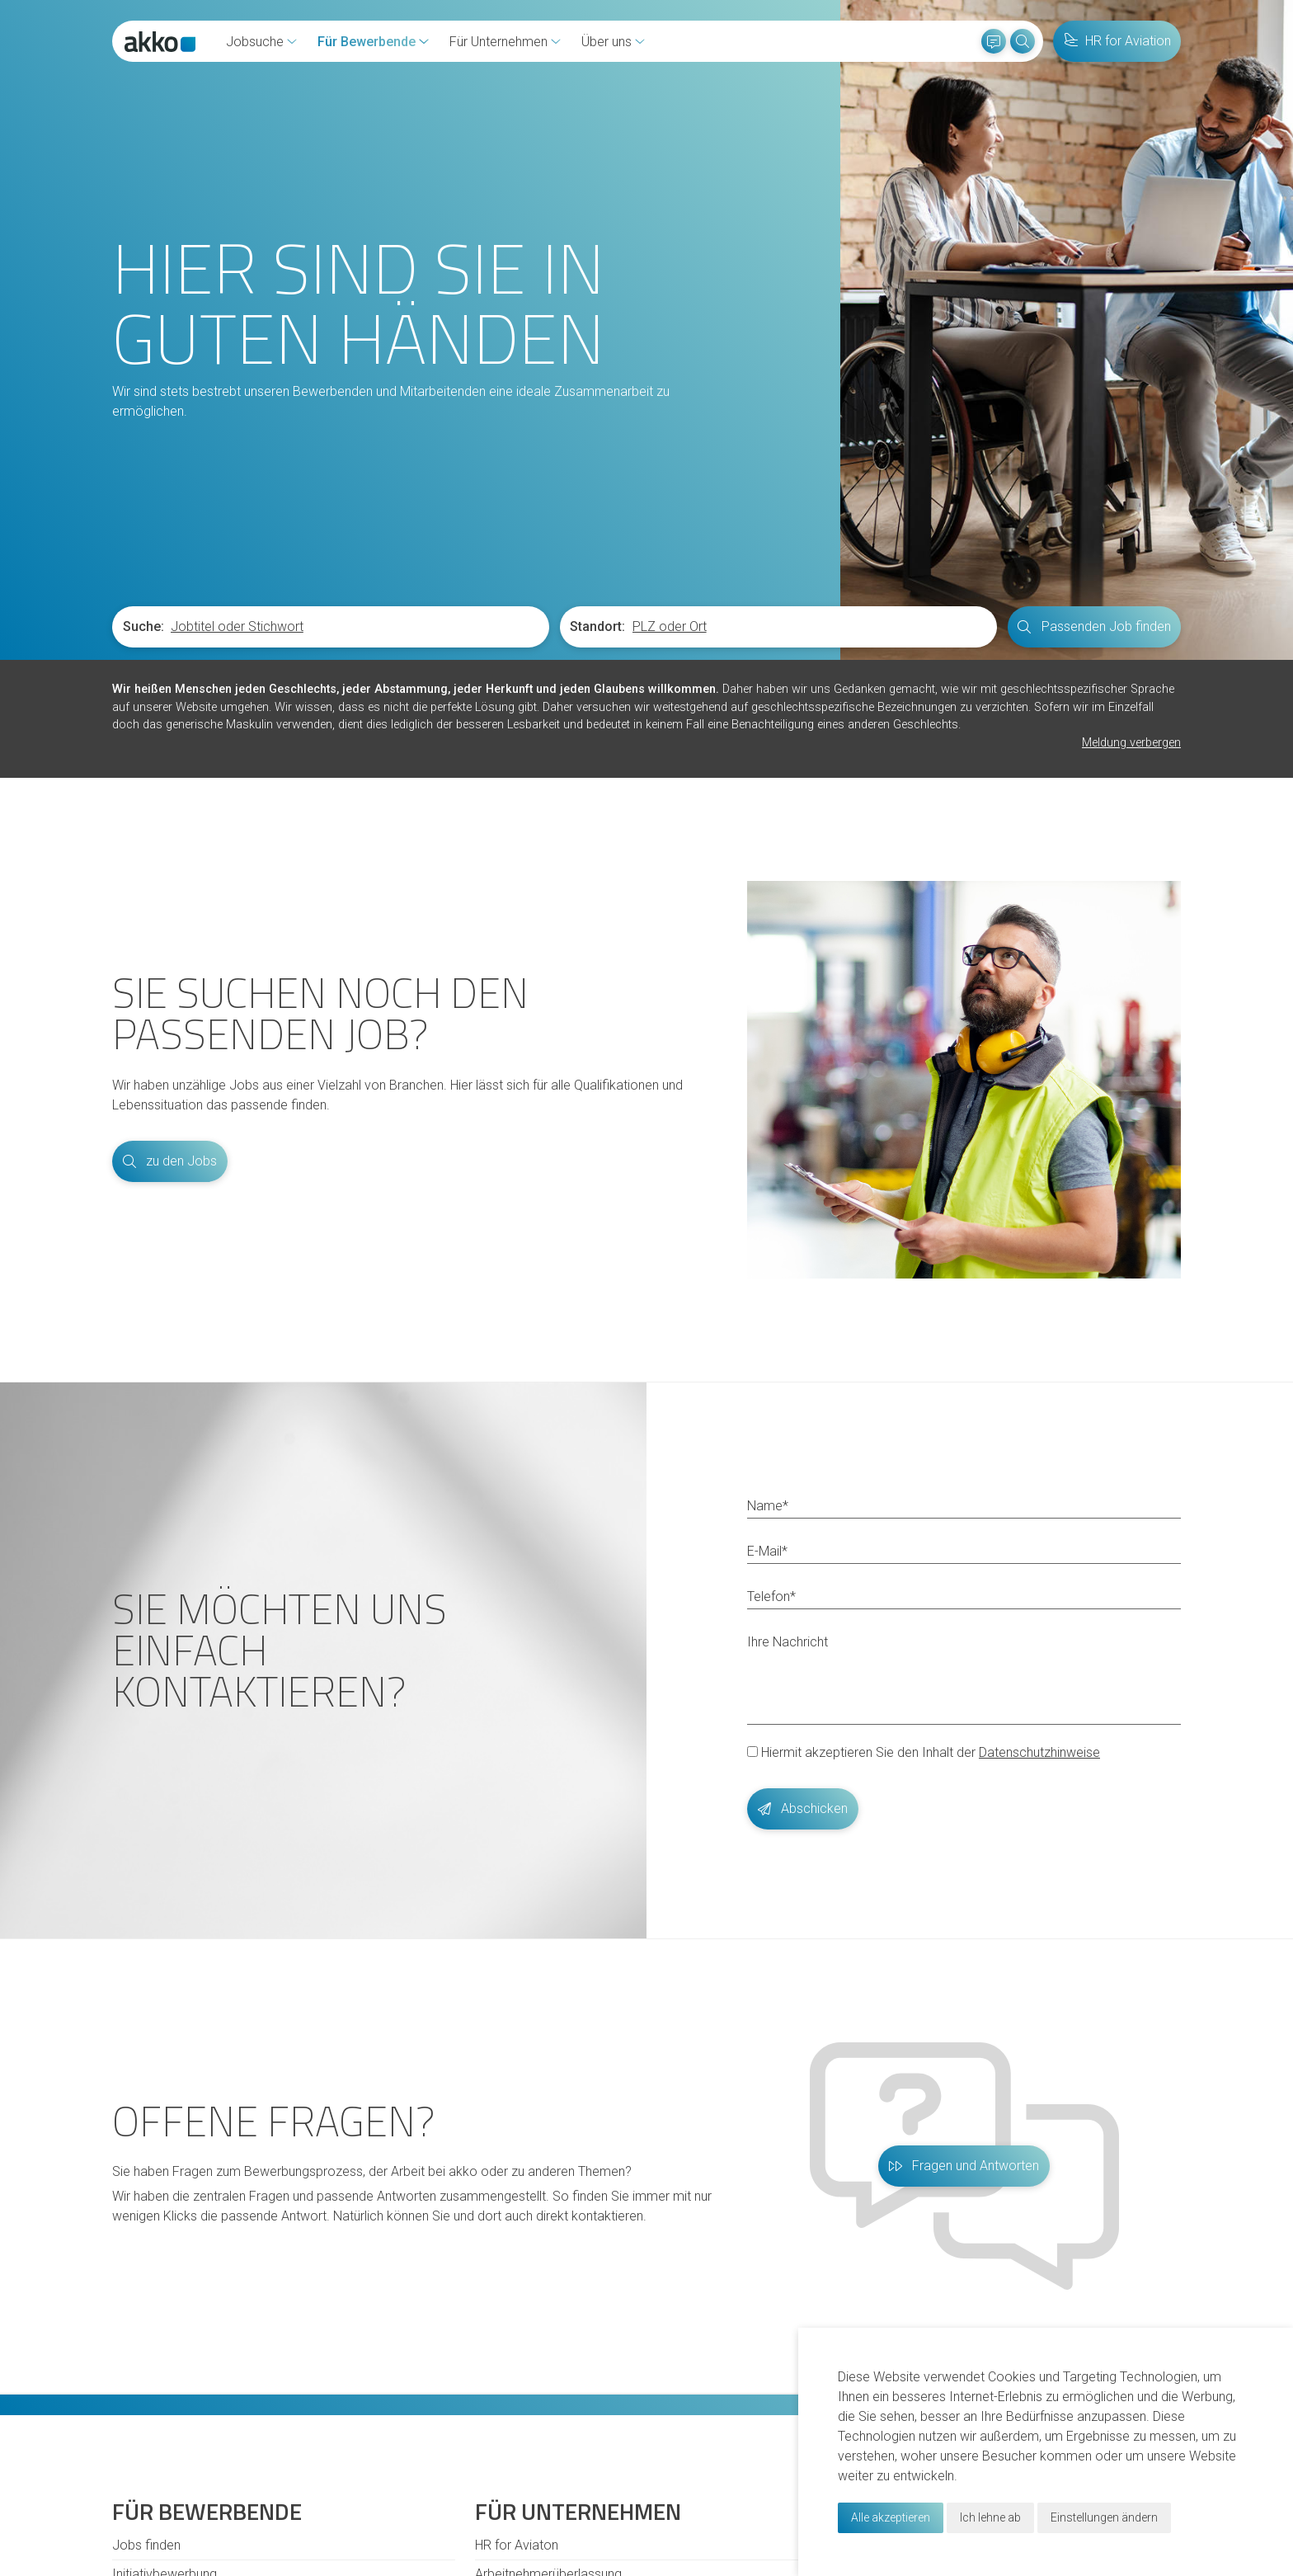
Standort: (597, 626)
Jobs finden (146, 2545)
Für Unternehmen (498, 41)
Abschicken (803, 1808)
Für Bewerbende (366, 41)
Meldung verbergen (1131, 743)
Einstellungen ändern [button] (1104, 2517)
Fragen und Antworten (964, 2165)
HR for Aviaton (516, 2545)
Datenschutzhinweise (1039, 1752)
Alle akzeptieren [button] (890, 2517)
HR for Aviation (1117, 41)
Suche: (143, 626)
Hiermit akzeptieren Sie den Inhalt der (923, 1752)
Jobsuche (255, 41)
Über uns (606, 41)
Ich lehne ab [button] (990, 2517)
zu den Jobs (170, 1161)
